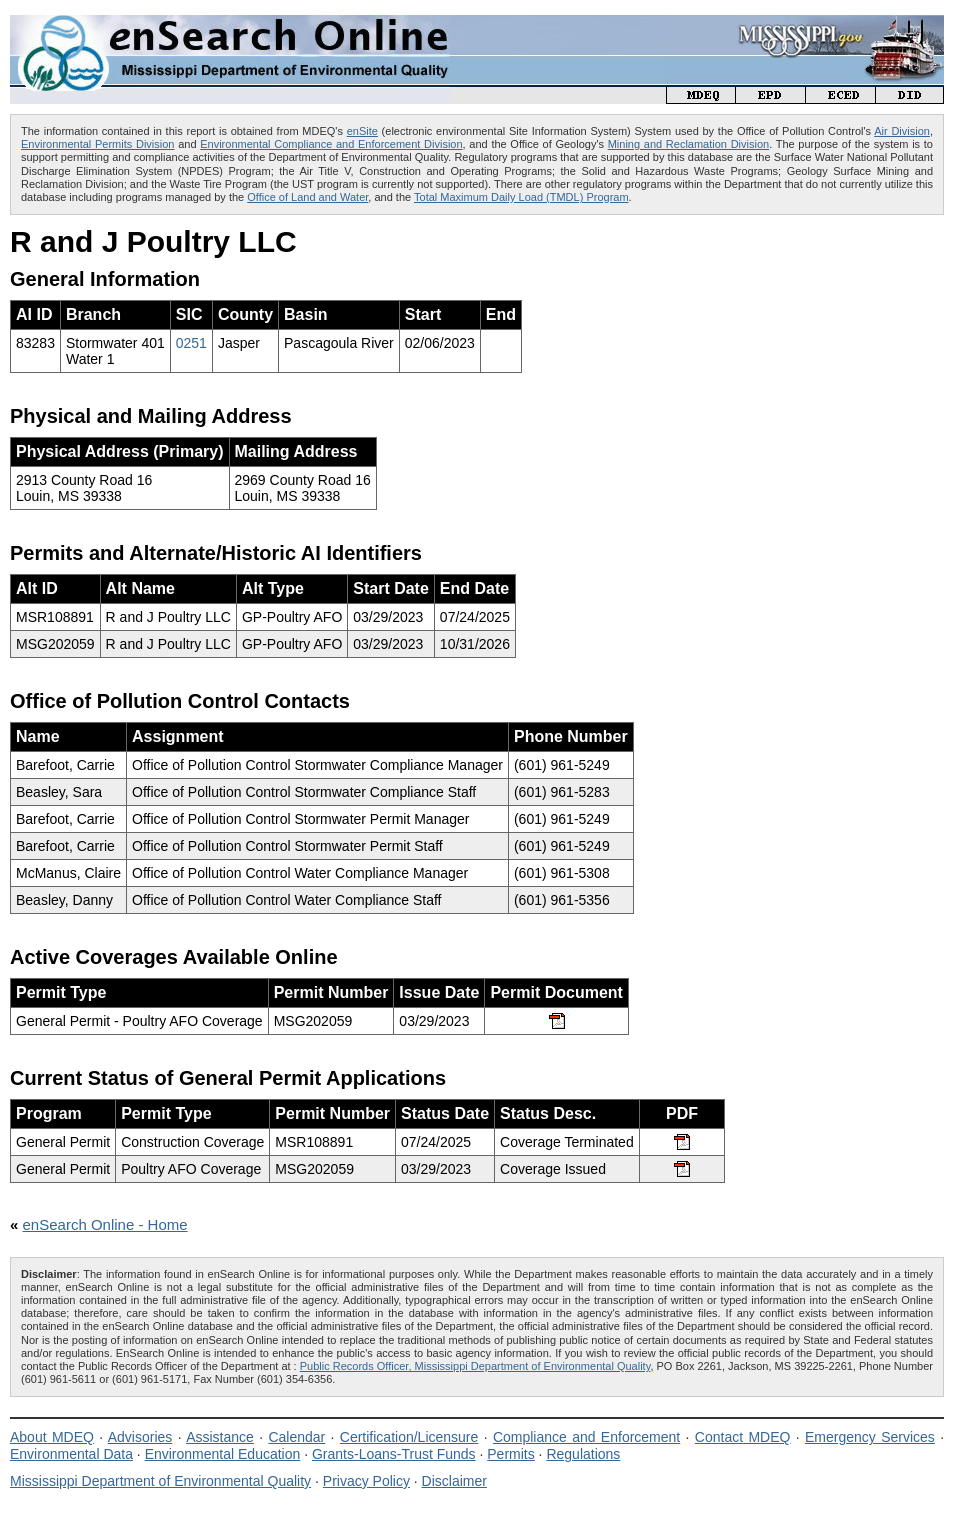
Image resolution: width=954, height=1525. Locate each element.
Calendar (296, 1437)
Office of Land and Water (307, 197)
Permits (510, 1454)
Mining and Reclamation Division (688, 144)
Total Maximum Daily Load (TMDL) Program (521, 197)
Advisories (140, 1437)
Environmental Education (223, 1454)
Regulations (583, 1454)
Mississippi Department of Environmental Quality (160, 1481)
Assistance (220, 1437)
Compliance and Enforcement (586, 1437)
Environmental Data (71, 1454)
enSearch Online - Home (105, 1224)
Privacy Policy (366, 1481)
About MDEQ (52, 1437)
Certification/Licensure (409, 1437)
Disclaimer (454, 1481)
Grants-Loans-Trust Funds (394, 1454)
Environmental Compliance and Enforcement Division (331, 144)
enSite (362, 131)
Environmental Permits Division (97, 144)
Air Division (902, 131)
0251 (191, 343)
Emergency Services (870, 1437)
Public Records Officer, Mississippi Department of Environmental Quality (475, 1366)
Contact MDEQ (743, 1437)
